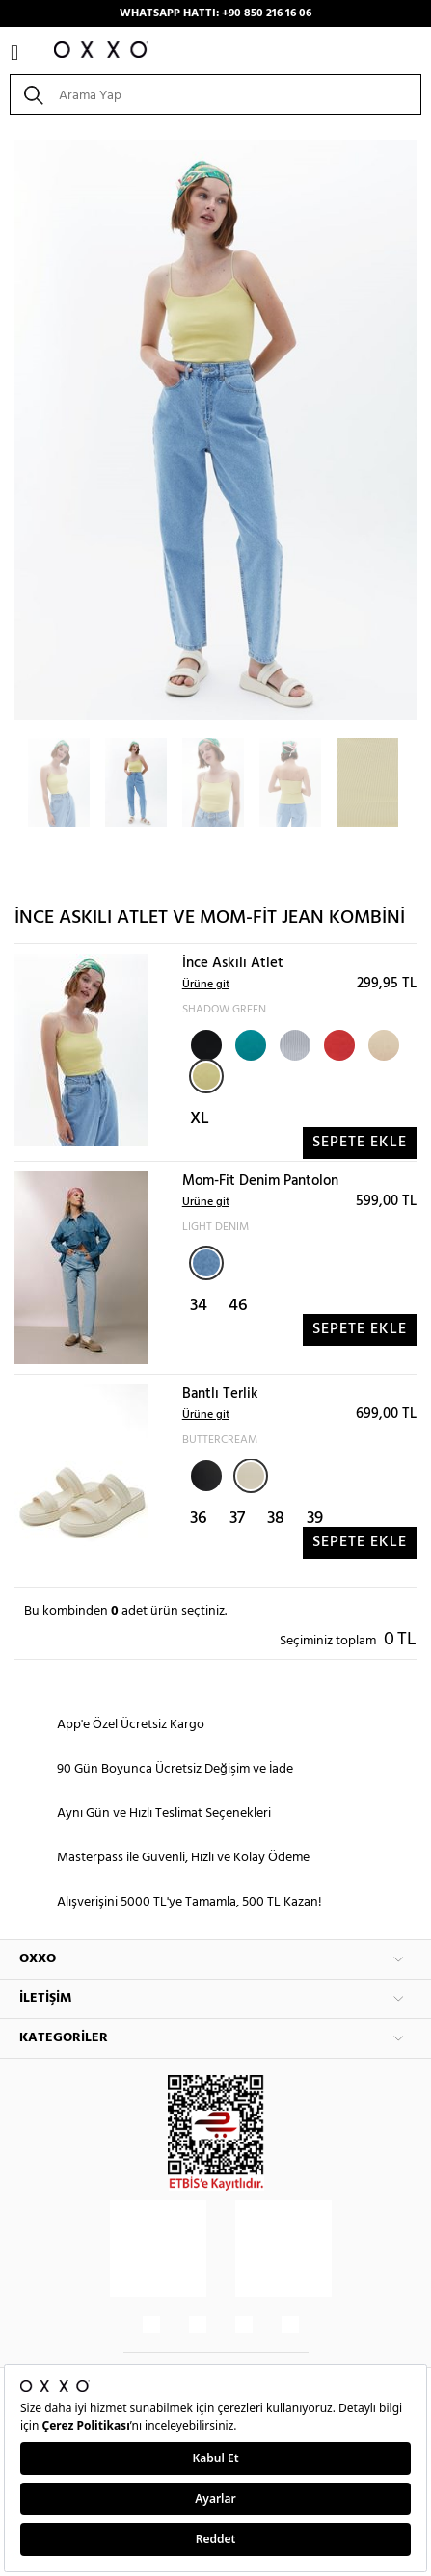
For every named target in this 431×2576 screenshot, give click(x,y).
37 (237, 1519)
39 (315, 1519)
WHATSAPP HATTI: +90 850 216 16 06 (215, 13)
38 (275, 1519)
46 (238, 1306)
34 (198, 1306)
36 (198, 1519)
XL (199, 1119)
